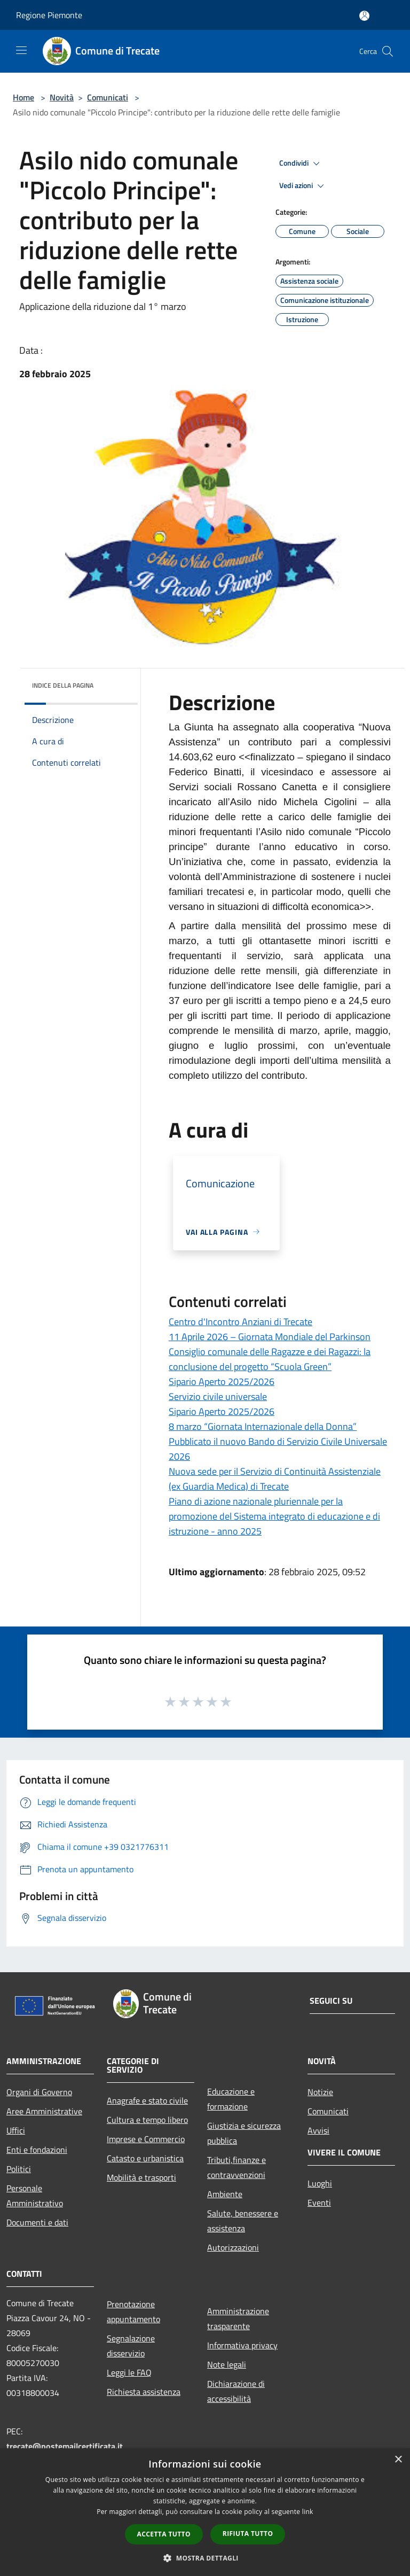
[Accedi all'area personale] (364, 15)
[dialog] (205, 2512)
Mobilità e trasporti (141, 2177)
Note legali (226, 2364)
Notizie (320, 2091)
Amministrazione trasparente (238, 2318)
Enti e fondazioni (36, 2149)
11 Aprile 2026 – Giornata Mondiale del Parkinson (269, 1336)
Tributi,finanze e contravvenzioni (236, 2167)
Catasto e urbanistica (145, 2158)
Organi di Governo (39, 2091)
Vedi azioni (303, 186)
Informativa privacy (242, 2345)
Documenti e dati (37, 2222)
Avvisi (318, 2130)
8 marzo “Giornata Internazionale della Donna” (263, 1426)
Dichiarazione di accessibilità (236, 2391)
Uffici (15, 2130)
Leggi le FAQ (129, 2372)
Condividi (301, 163)
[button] (205, 2557)
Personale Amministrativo (34, 2195)
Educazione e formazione (231, 2099)
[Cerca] (387, 51)
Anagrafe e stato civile (147, 2100)
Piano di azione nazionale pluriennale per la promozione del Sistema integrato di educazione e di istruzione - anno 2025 (274, 1516)
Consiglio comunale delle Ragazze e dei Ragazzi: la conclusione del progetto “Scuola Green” (269, 1359)
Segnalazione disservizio (131, 2346)
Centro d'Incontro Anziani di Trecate (240, 1321)
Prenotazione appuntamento (133, 2311)
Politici (18, 2168)
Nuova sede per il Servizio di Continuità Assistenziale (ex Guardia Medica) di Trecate (275, 1478)
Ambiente (224, 2194)
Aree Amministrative (44, 2111)
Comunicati (107, 97)
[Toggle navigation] (21, 50)
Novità (62, 97)
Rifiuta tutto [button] (248, 2533)
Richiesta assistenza (143, 2391)
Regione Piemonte (49, 15)
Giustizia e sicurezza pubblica (244, 2133)
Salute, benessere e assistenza (242, 2221)
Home (23, 97)
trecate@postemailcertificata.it (64, 2446)
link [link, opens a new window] (307, 2511)
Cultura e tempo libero (147, 2119)
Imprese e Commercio (146, 2139)
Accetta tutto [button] (164, 2534)
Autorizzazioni (233, 2247)
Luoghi (320, 2183)
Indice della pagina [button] (62, 685)
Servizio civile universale (218, 1396)
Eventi (319, 2202)
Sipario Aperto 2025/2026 (221, 1381)
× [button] (398, 2460)
